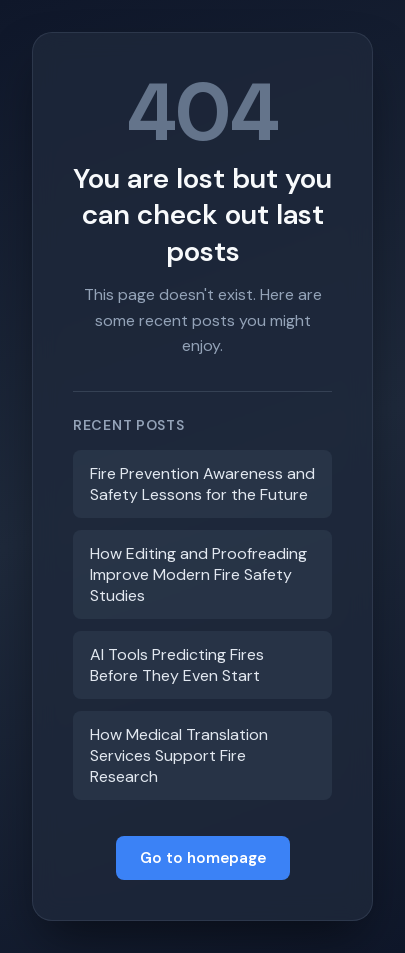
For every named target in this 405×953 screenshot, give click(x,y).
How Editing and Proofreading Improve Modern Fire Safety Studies (198, 574)
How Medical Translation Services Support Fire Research (179, 755)
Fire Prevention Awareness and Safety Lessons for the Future (202, 484)
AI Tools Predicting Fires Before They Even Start (177, 665)
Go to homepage (203, 858)
